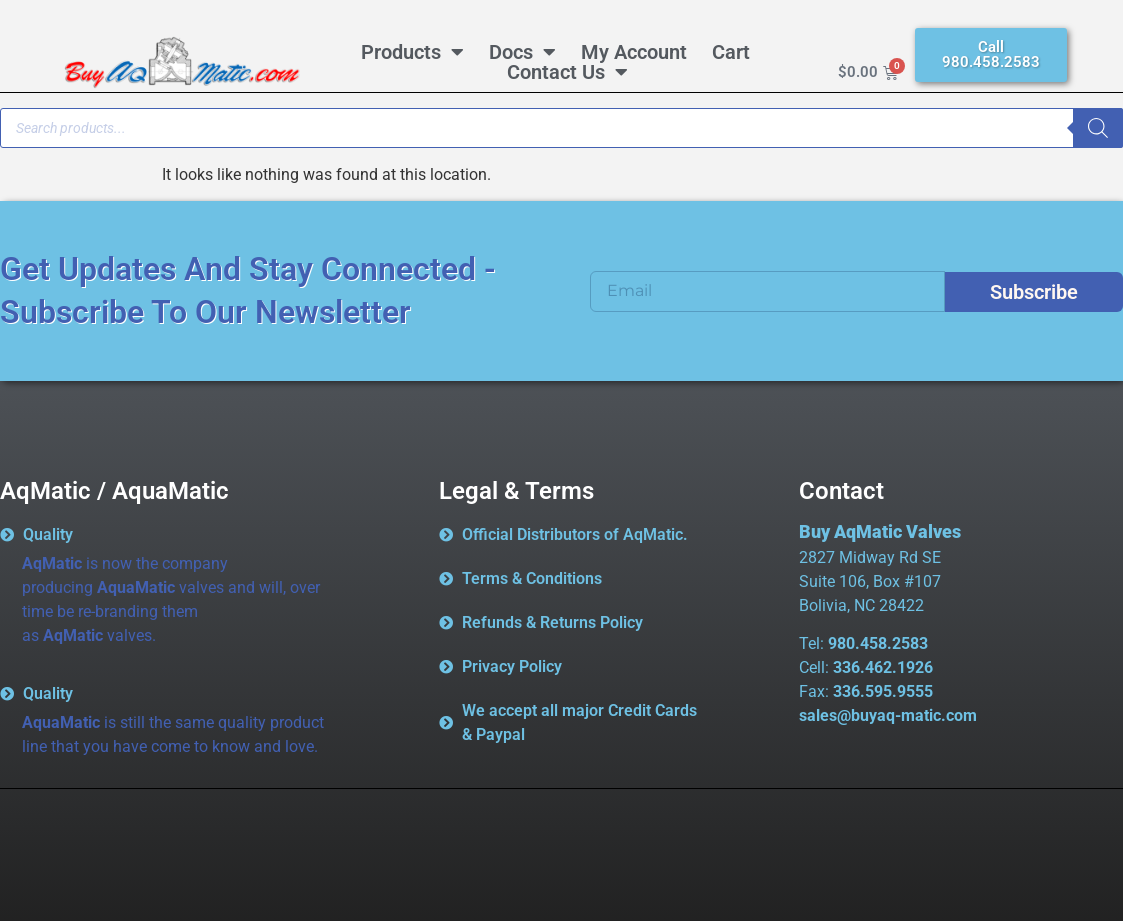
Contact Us (567, 72)
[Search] (1098, 128)
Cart (731, 52)
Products (412, 52)
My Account (634, 52)
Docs (522, 52)
